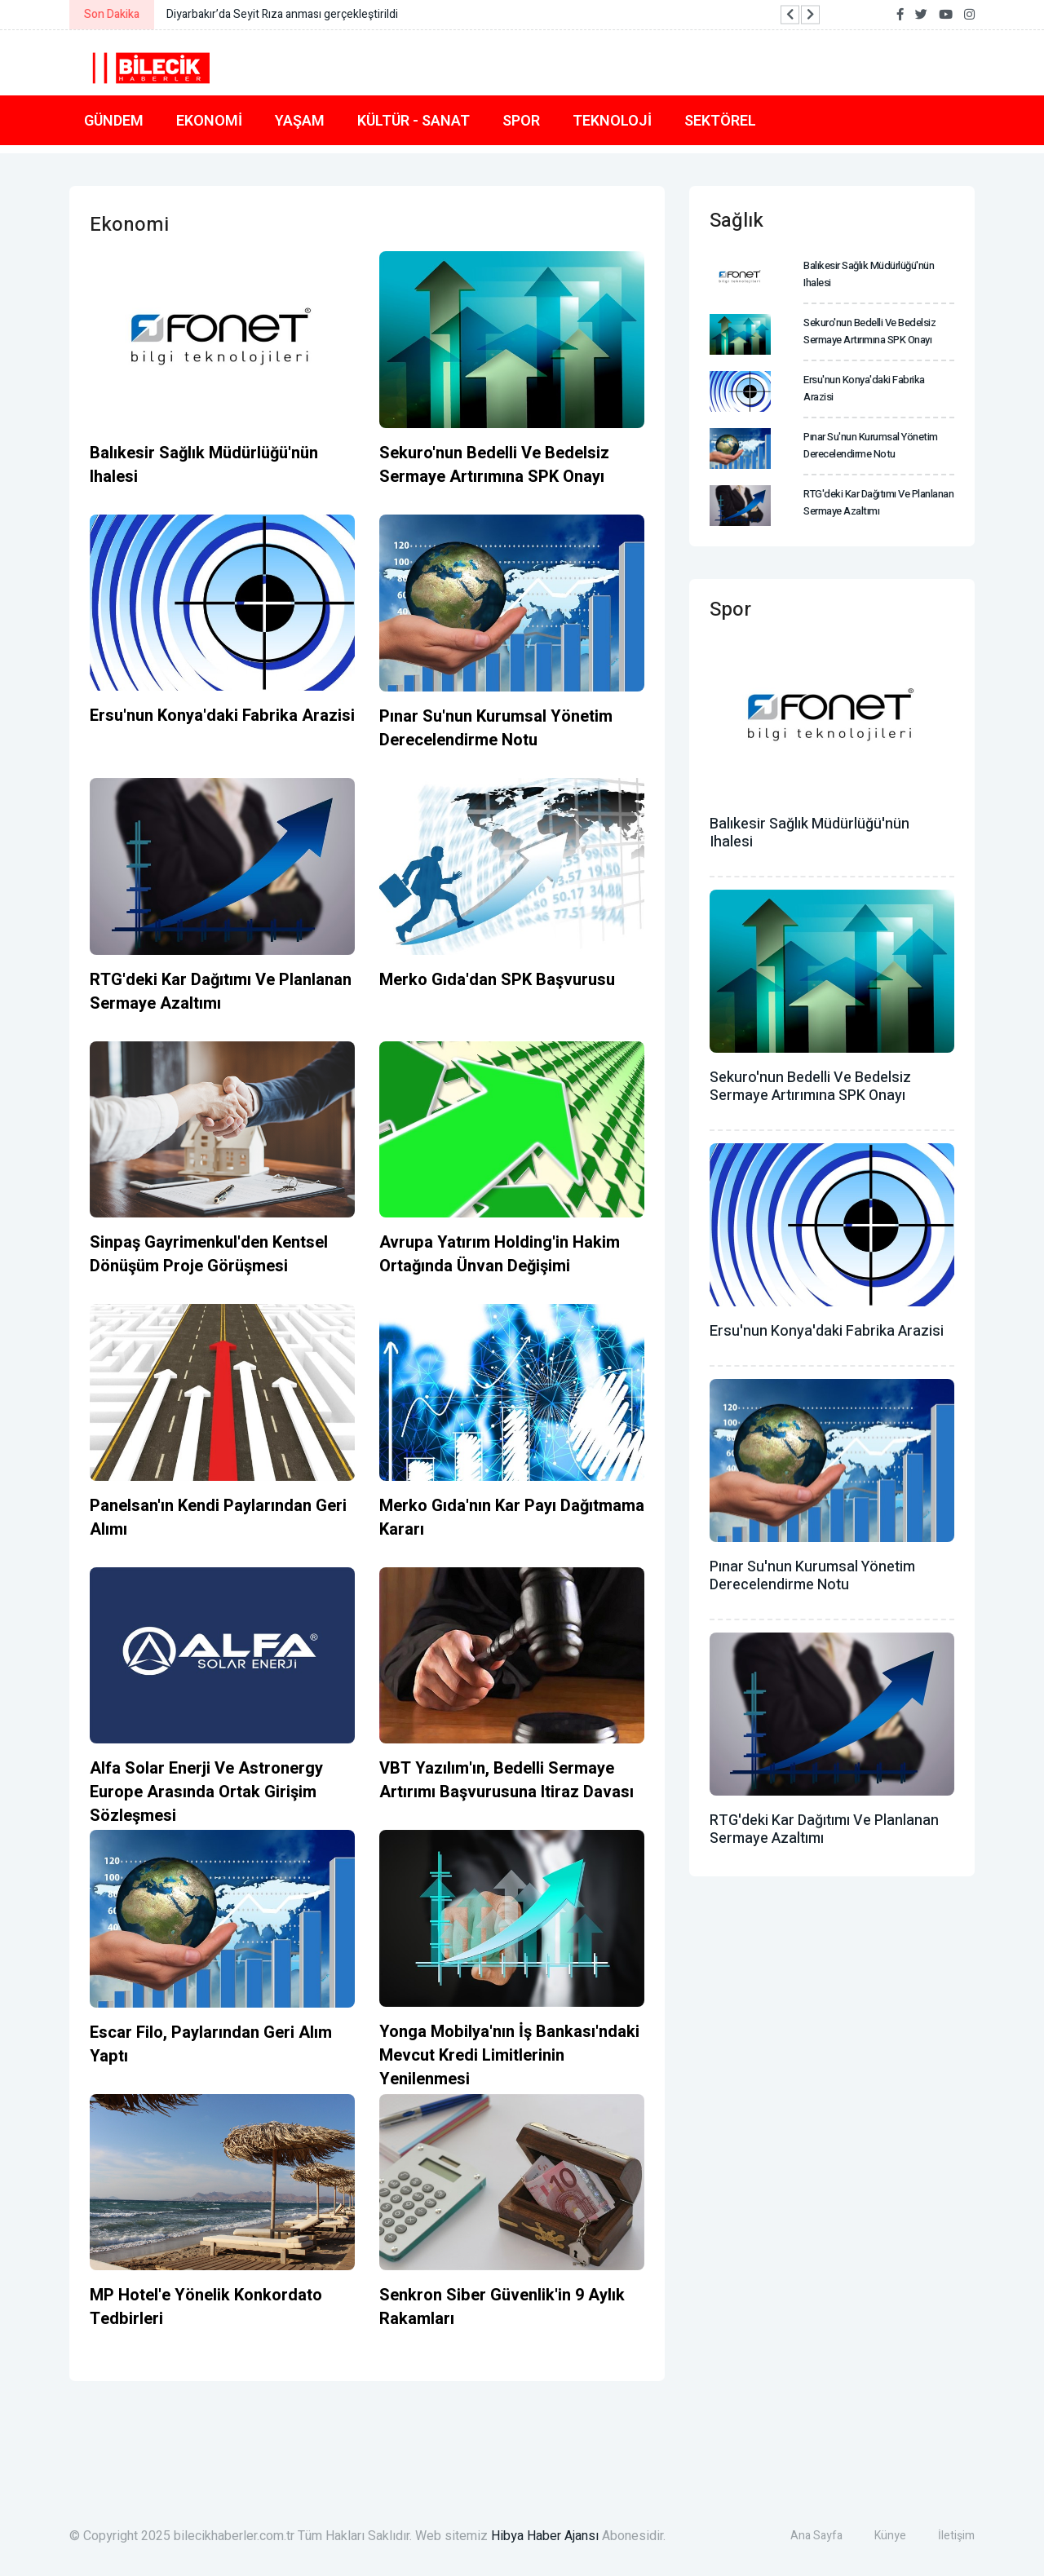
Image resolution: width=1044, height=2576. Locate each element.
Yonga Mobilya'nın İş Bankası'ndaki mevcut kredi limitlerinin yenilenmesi (509, 2055)
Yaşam (300, 120)
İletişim (956, 2535)
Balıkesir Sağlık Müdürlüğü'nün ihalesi (809, 833)
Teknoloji (612, 120)
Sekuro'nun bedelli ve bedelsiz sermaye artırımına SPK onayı (494, 464)
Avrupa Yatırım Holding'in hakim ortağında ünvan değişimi (499, 1254)
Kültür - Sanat (413, 120)
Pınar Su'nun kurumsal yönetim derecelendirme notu (496, 728)
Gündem (114, 120)
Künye (890, 2535)
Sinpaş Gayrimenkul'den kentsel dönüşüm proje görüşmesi (209, 1254)
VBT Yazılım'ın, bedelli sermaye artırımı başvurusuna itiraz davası (506, 1780)
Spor (521, 120)
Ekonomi (209, 120)
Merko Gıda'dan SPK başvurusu (497, 980)
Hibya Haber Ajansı (545, 2536)
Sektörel (720, 120)
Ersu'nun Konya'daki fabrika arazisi (222, 715)
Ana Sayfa (816, 2535)
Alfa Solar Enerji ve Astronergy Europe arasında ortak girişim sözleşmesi (206, 1791)
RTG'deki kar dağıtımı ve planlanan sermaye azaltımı (221, 991)
